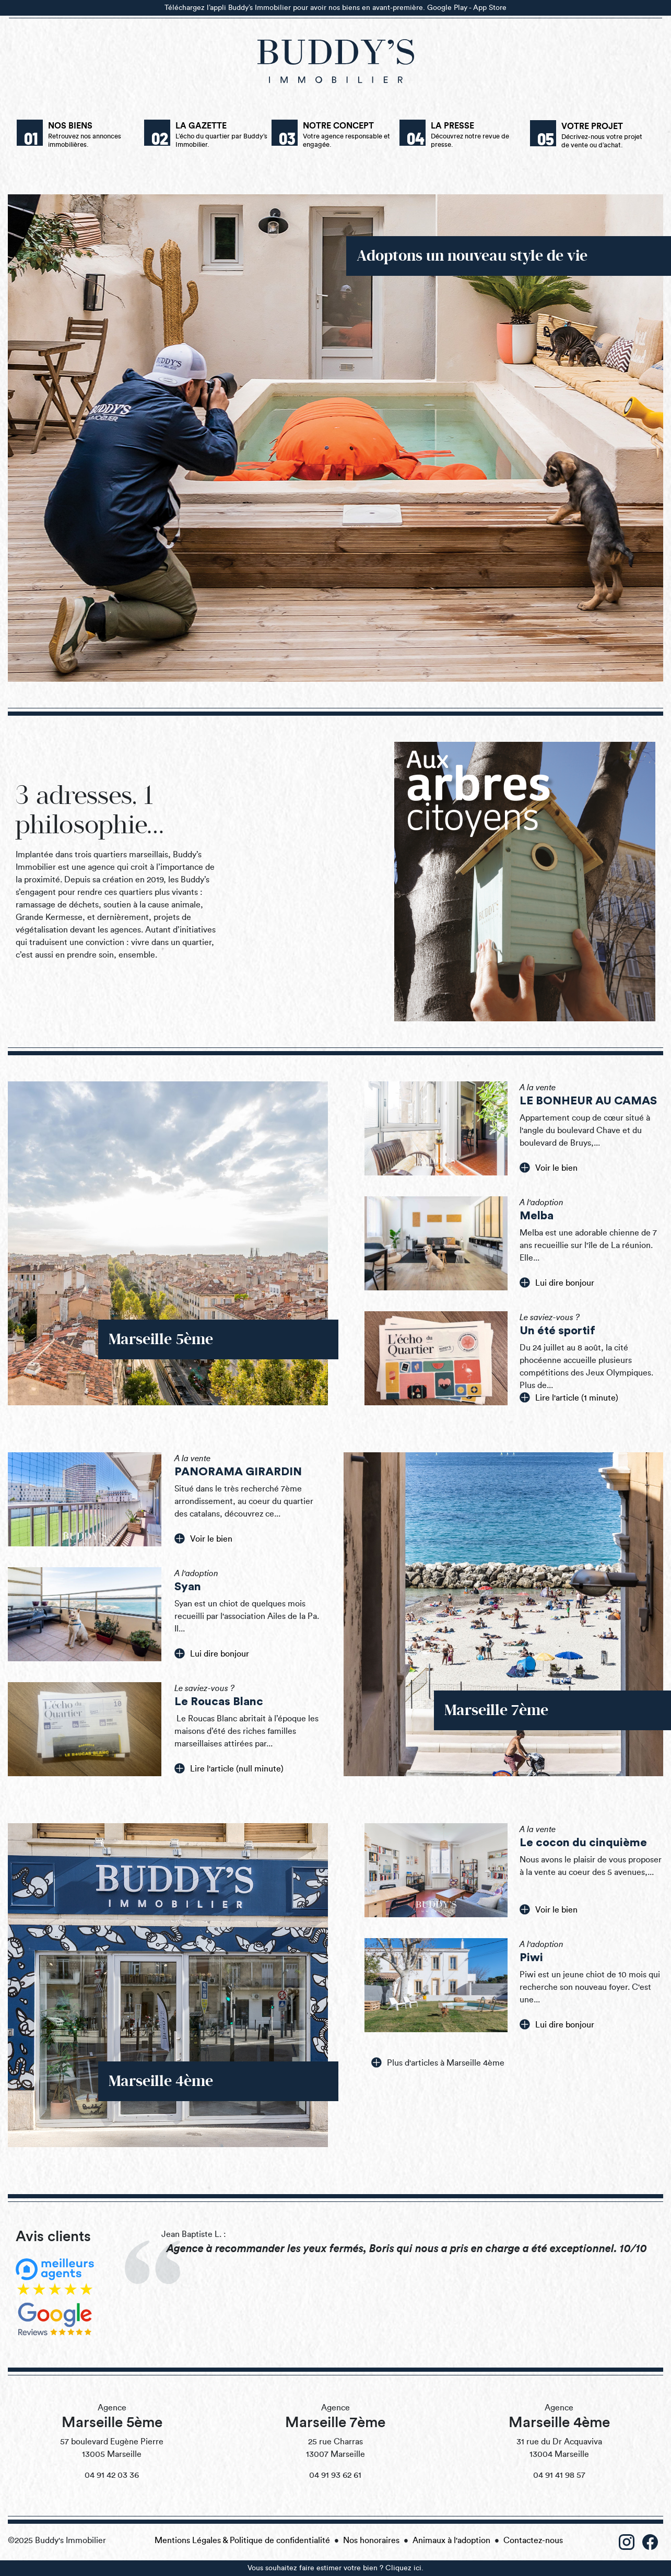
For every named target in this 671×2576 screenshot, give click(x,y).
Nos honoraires (371, 2540)
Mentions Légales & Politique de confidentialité (242, 2540)
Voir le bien (549, 1167)
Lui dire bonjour (557, 1282)
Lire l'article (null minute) (229, 1768)
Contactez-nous (533, 2540)
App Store (490, 7)
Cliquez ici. (404, 2568)
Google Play (447, 7)
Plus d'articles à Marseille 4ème (437, 2062)
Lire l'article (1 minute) (569, 1397)
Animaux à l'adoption (451, 2540)
